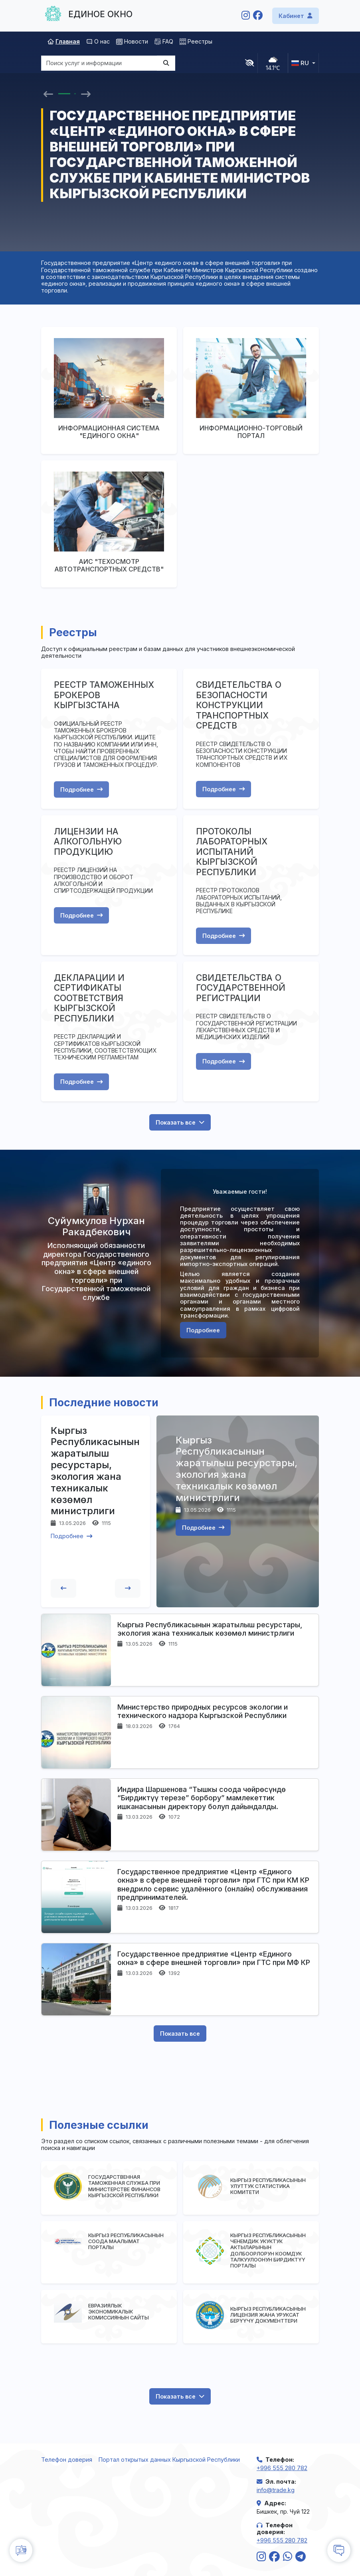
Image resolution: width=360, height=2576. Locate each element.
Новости (132, 41)
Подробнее (81, 789)
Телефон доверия (66, 2459)
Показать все (180, 1122)
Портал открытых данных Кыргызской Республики (169, 2459)
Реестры (196, 41)
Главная (63, 41)
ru (300, 63)
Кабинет (296, 15)
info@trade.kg (276, 2489)
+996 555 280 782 (282, 2468)
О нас (98, 41)
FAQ (163, 41)
